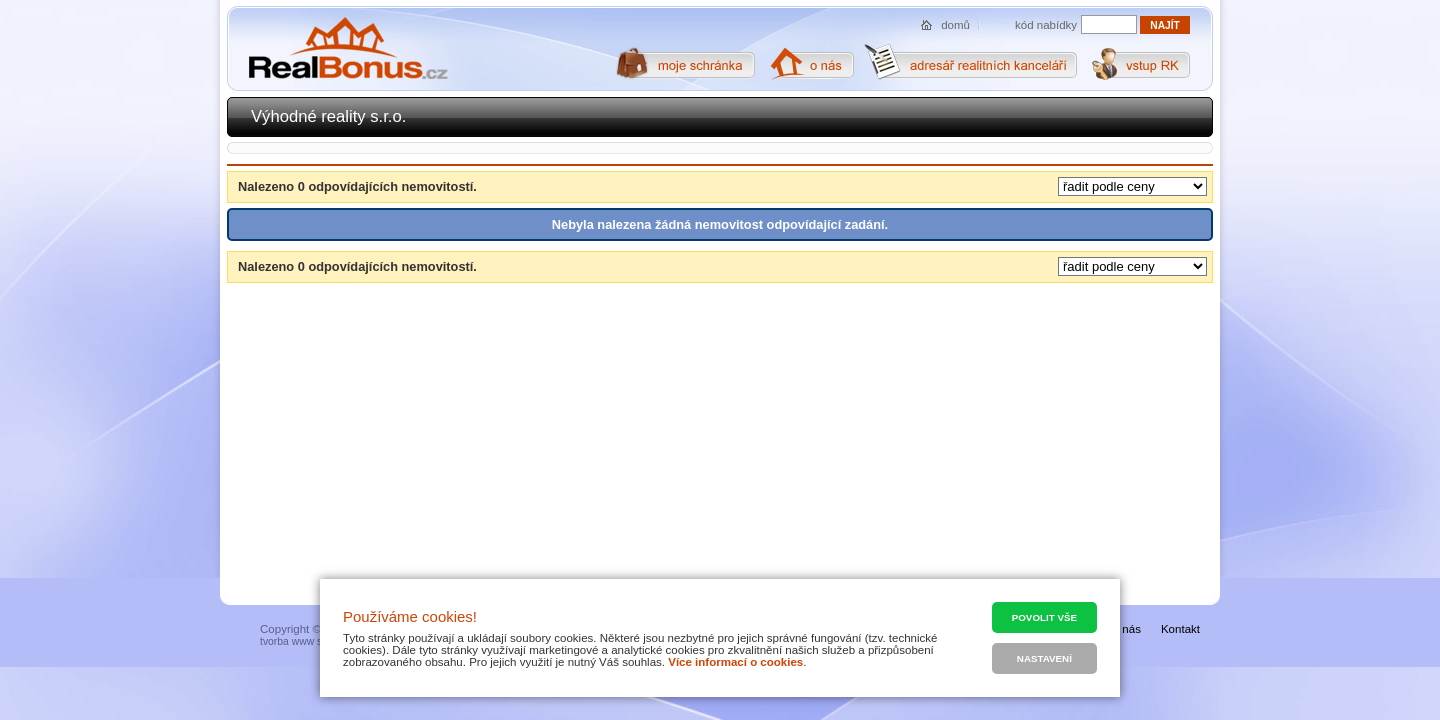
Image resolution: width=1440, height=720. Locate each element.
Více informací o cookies (735, 662)
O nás (1125, 629)
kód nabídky (1046, 25)
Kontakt (1180, 629)
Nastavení (1044, 658)
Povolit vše (1044, 617)
